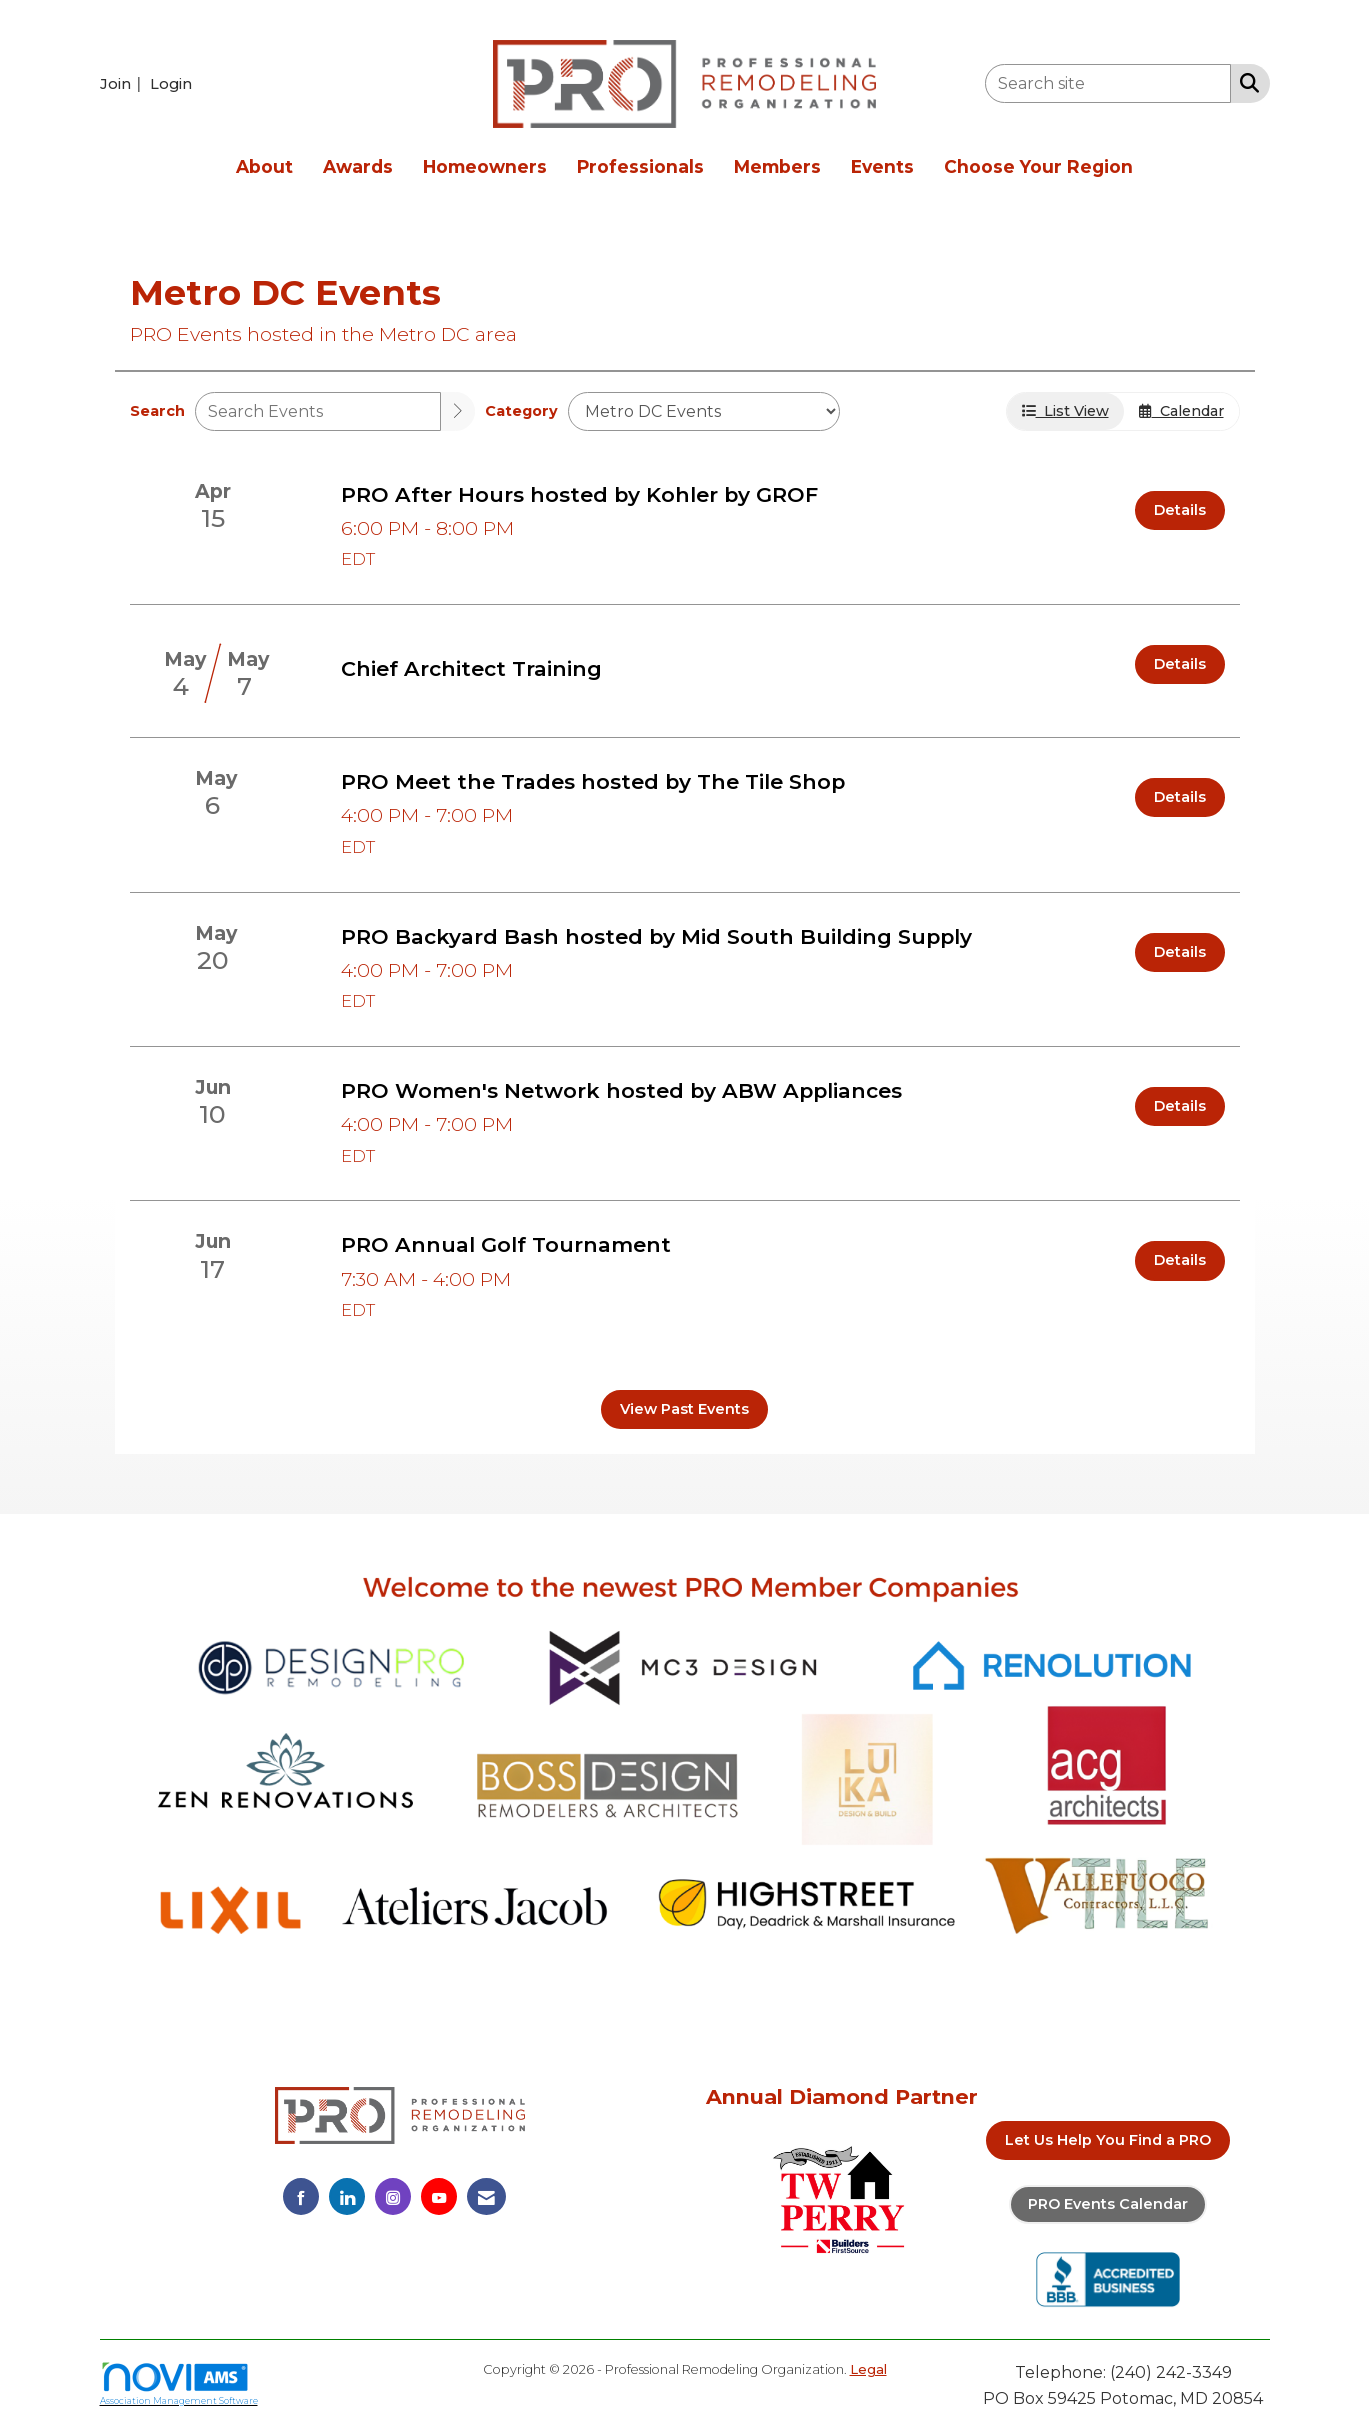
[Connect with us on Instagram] (393, 2196)
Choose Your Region (1038, 166)
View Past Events (684, 1409)
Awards (358, 166)
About (264, 166)
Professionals (640, 166)
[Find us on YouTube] (439, 2196)
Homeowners (485, 166)
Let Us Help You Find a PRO (1108, 2140)
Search (157, 411)
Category (521, 411)
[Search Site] (1245, 82)
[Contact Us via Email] (486, 2196)
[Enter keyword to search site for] (1108, 83)
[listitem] (123, 83)
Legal (868, 2369)
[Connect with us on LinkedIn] (347, 2196)
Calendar (1181, 411)
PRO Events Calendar (1108, 2204)
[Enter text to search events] (318, 411)
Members (777, 166)
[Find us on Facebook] (301, 2196)
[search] (458, 411)
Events (882, 166)
